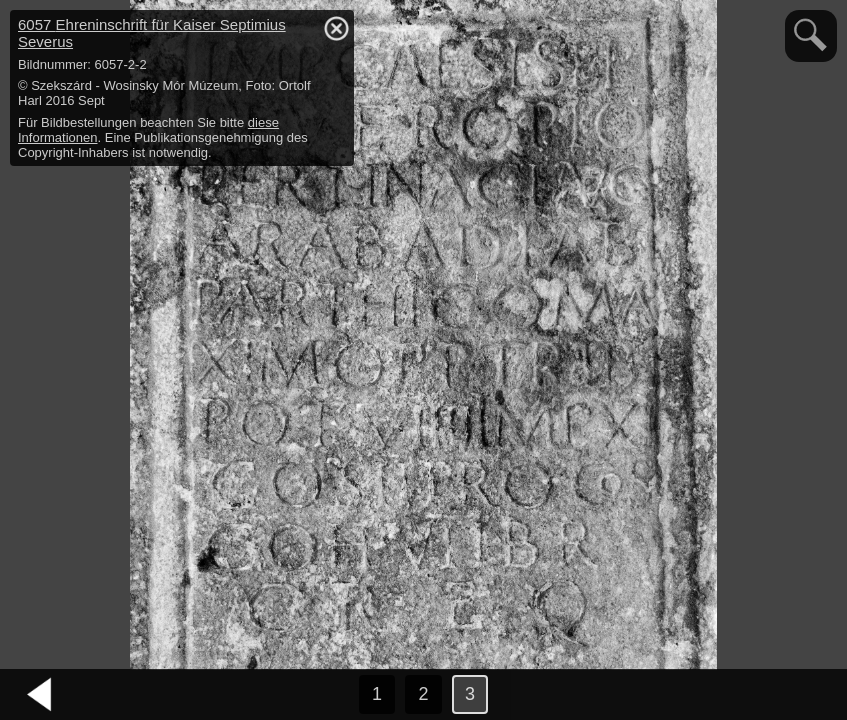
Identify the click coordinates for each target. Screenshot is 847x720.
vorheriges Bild (40, 695)
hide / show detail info (336, 28)
